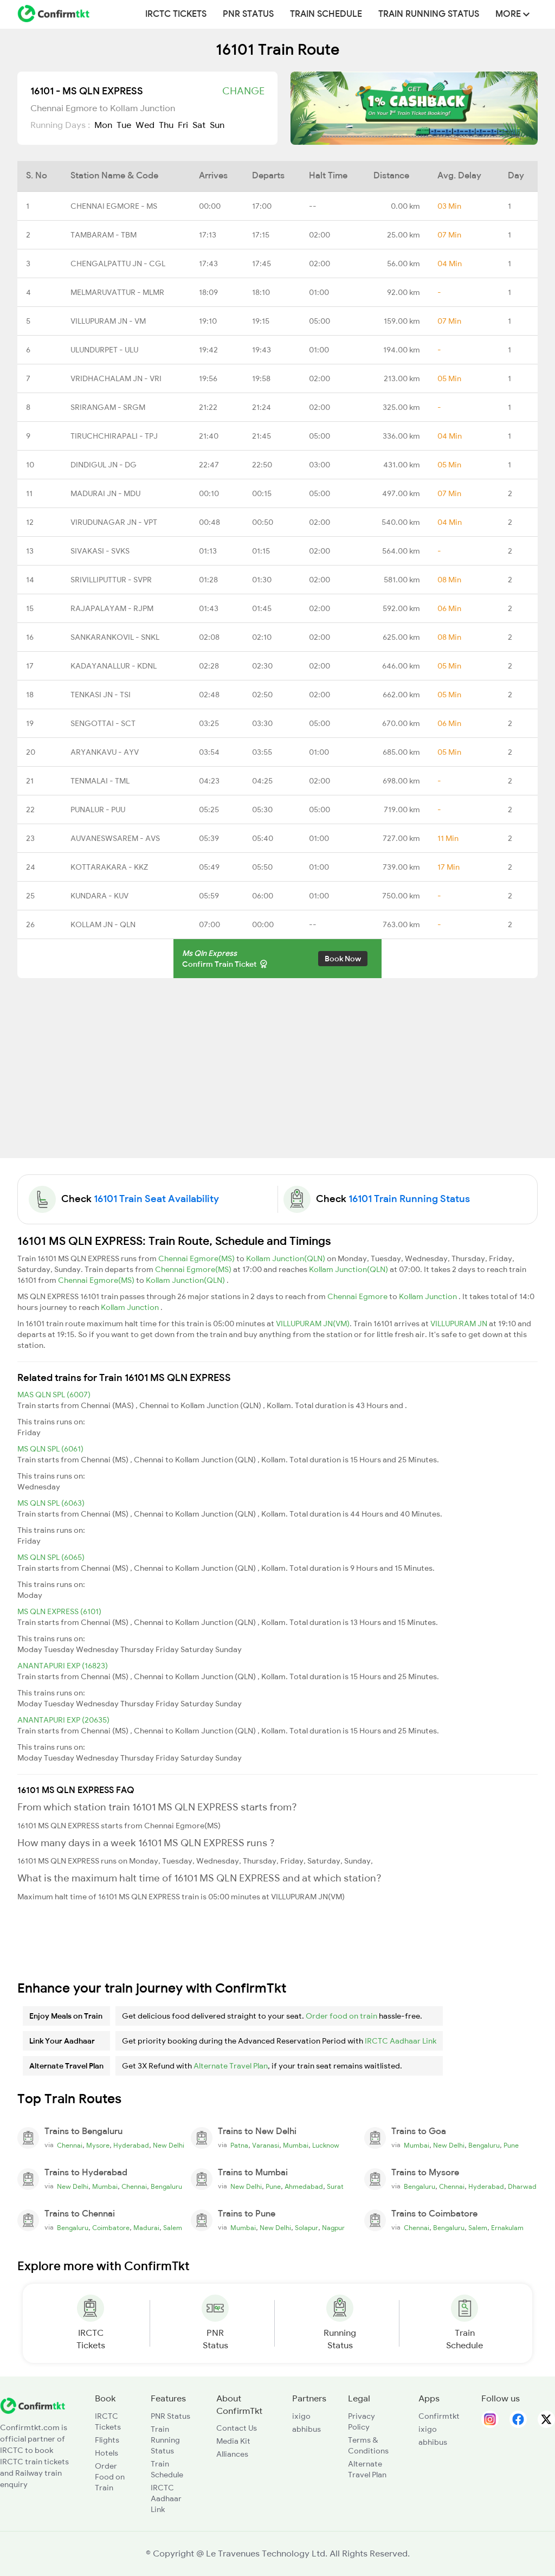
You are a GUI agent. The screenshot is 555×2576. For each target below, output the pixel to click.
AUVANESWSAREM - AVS (115, 838)
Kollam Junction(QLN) (286, 1258)
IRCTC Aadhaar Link (400, 2041)
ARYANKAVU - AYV (104, 752)
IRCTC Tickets (175, 14)
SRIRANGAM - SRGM (107, 407)
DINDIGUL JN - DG (103, 464)
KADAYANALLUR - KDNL (113, 665)
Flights (107, 2440)
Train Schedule (326, 14)
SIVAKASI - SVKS (100, 551)
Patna (239, 2145)
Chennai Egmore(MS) (197, 1258)
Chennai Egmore (358, 1296)
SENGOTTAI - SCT (102, 723)
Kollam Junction (429, 1296)
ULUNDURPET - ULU (104, 349)
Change (243, 91)
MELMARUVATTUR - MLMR (117, 292)
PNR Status (248, 14)
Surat (335, 2186)
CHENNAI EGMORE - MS (113, 206)
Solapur (306, 2228)
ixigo (301, 2416)
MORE (512, 14)
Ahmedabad (304, 2186)
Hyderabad (131, 2145)
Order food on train (341, 2016)
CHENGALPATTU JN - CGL (117, 263)
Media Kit (233, 2441)
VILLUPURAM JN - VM (108, 321)
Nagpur (333, 2228)
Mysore (97, 2145)
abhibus (306, 2429)
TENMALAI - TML (100, 780)
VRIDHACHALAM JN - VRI (116, 378)
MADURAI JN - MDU (105, 493)
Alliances (232, 2454)
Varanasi (265, 2145)
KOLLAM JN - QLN (102, 924)
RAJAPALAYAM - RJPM (111, 608)
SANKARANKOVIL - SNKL (114, 637)
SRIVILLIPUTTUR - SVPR (111, 579)
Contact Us (236, 2428)
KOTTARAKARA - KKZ (109, 867)
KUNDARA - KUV (99, 895)
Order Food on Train (110, 2477)
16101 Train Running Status (409, 1198)
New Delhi (168, 2145)
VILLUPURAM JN (459, 1323)
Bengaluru (484, 2145)
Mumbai (295, 2145)
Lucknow (325, 2145)
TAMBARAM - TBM (103, 234)
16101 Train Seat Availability (156, 1198)
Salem (172, 2228)
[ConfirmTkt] (32, 2404)
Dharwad (522, 2186)
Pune (511, 2145)
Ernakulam (507, 2228)
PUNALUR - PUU (97, 809)
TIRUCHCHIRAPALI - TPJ (114, 436)
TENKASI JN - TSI (100, 694)
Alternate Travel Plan (230, 2065)
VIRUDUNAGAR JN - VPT (113, 522)
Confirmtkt (439, 2416)
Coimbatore (111, 2228)
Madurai (146, 2228)
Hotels (106, 2453)
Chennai (69, 2145)
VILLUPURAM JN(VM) (313, 1323)
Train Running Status (428, 14)
